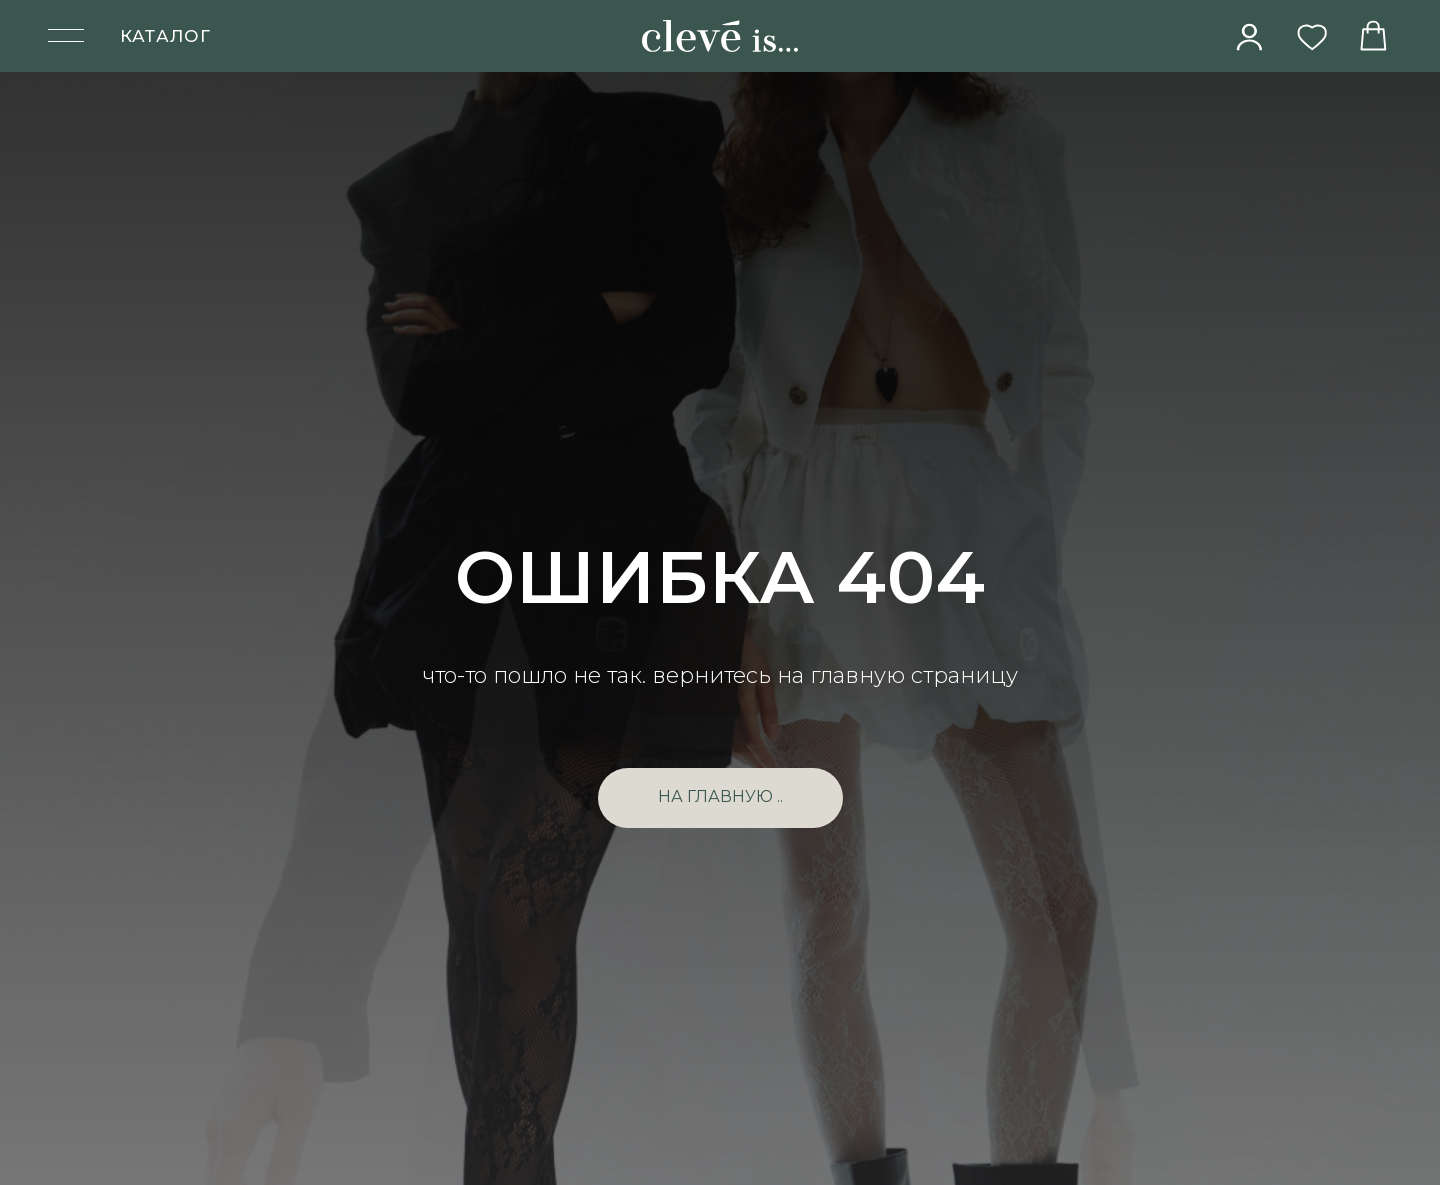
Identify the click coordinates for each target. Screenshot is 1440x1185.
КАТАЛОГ (165, 36)
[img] (1250, 37)
